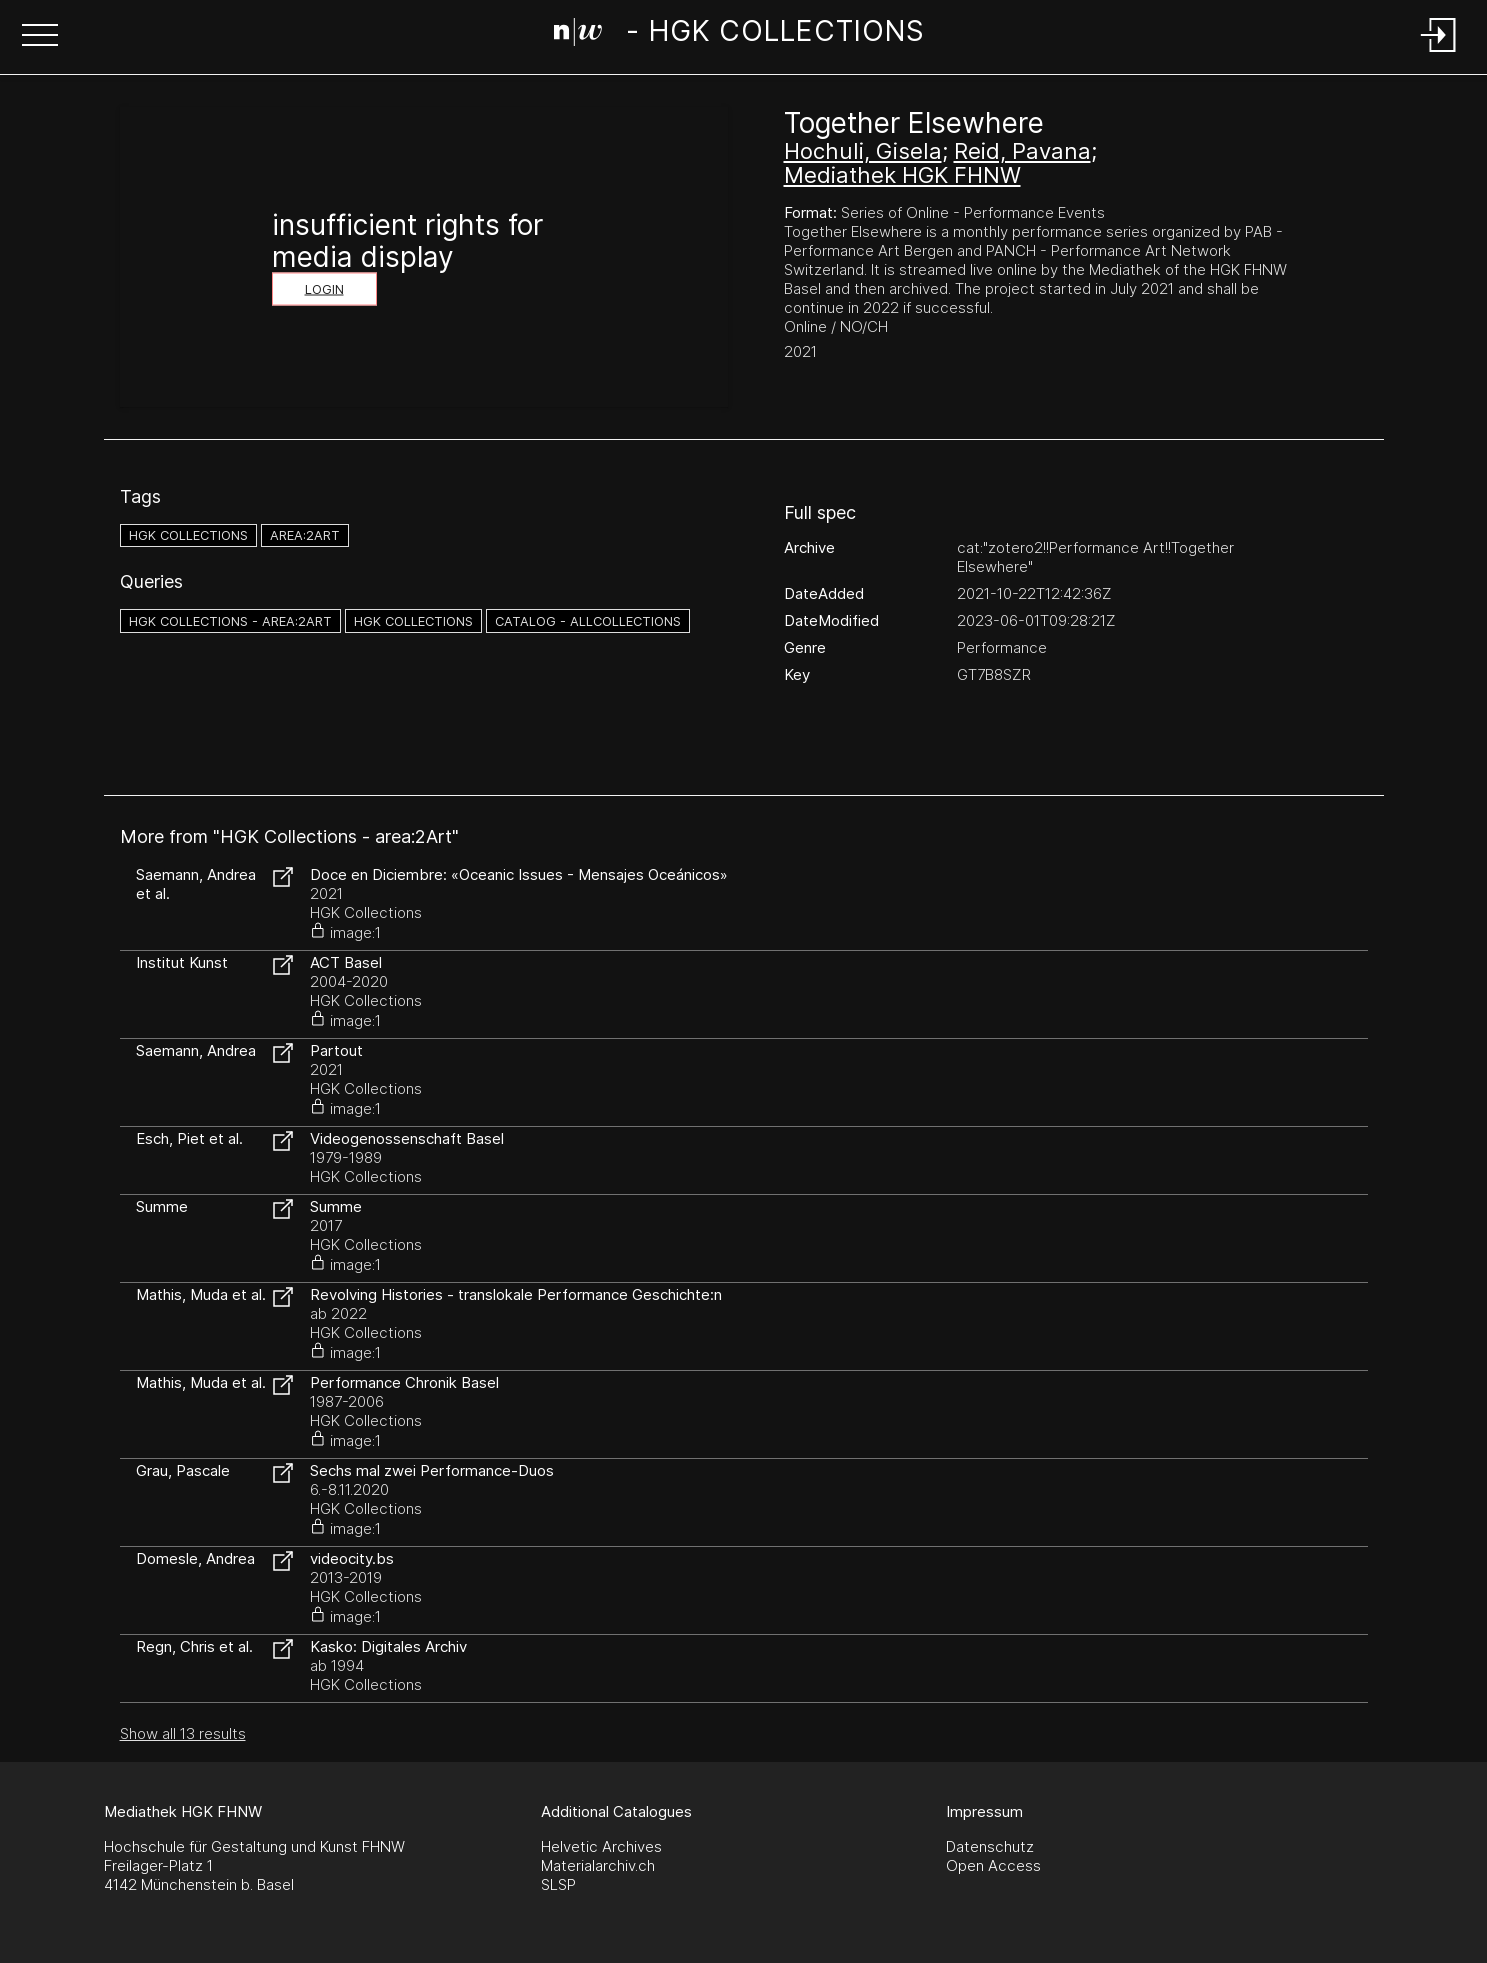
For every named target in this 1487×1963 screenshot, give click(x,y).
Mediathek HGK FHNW (902, 175)
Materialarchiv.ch (598, 1865)
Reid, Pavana (1022, 151)
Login (324, 289)
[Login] (1439, 53)
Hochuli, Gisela (863, 151)
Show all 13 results (183, 1733)
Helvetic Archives (601, 1846)
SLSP (558, 1884)
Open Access (993, 1865)
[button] (40, 37)
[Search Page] (739, 35)
